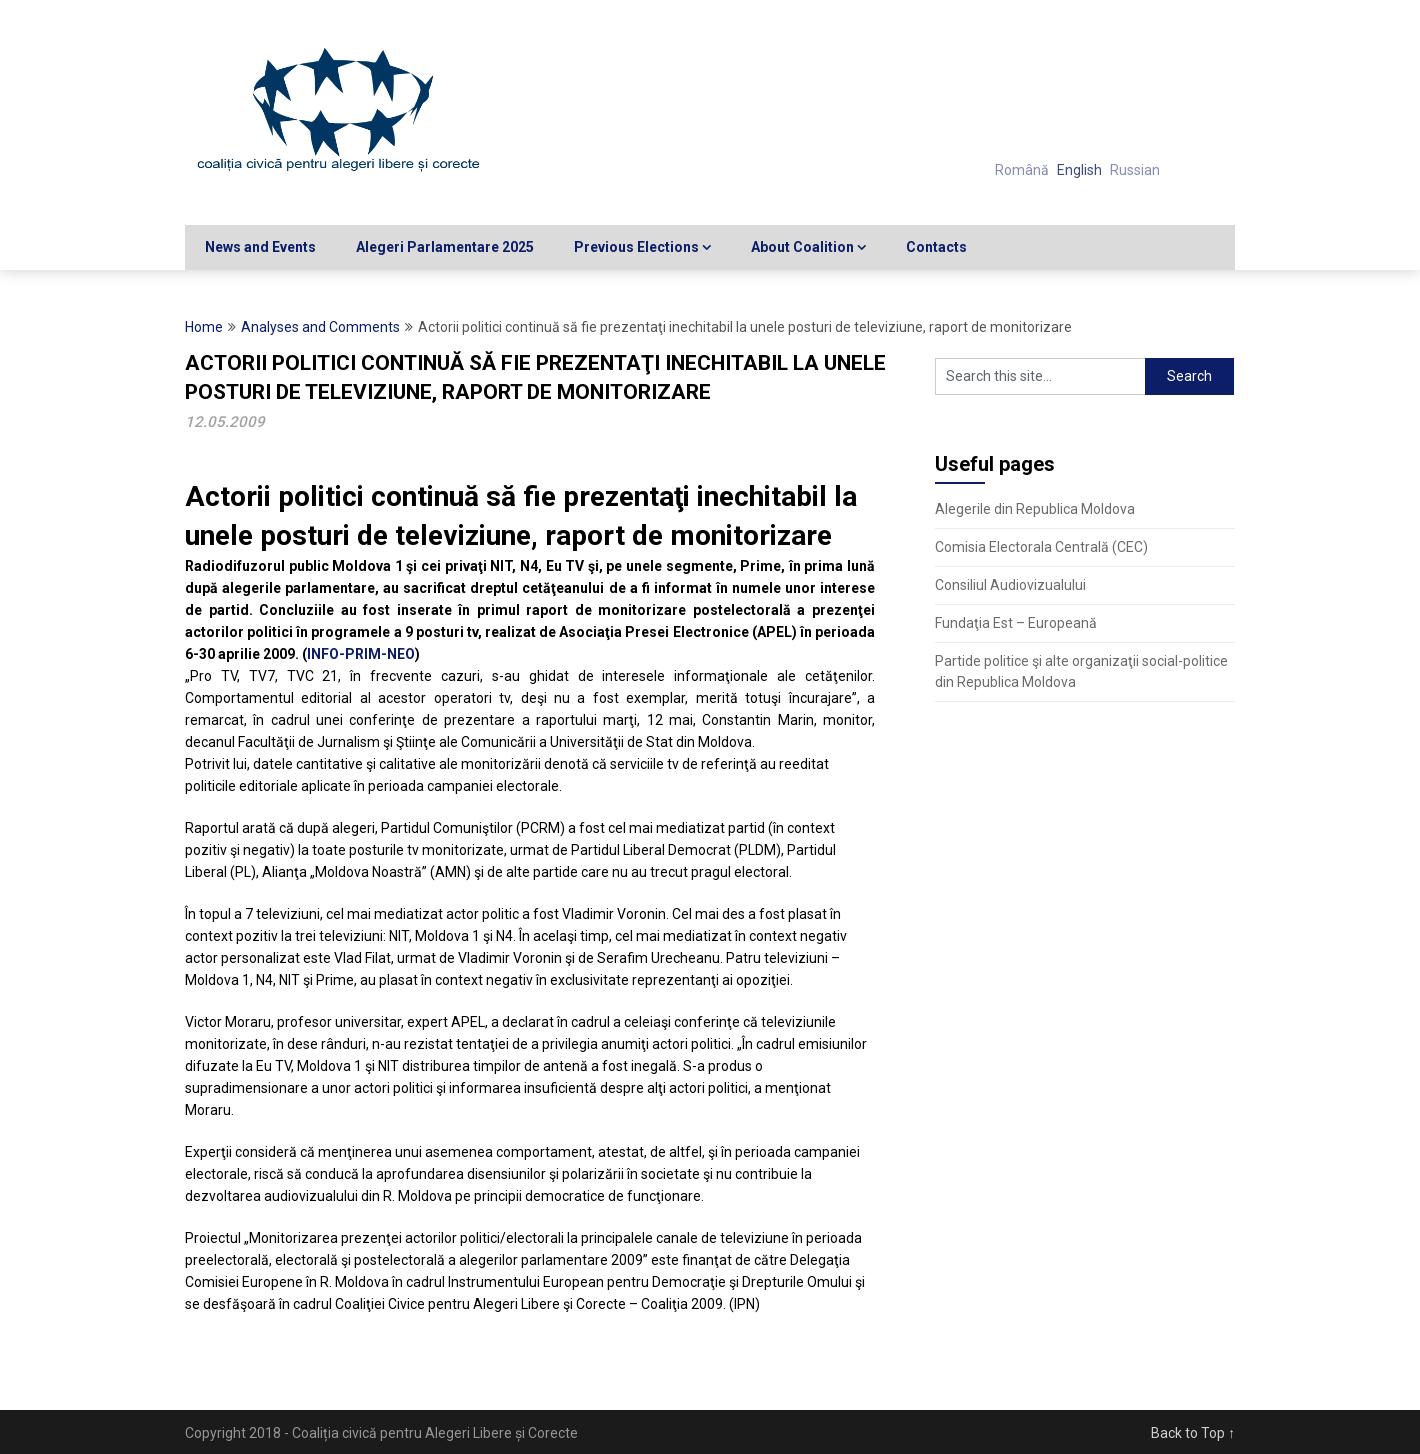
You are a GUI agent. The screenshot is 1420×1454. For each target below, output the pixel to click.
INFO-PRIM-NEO (361, 654)
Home (204, 327)
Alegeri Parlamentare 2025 (445, 247)
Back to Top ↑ (1193, 1433)
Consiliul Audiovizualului (1010, 585)
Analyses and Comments (320, 327)
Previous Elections (636, 247)
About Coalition (802, 247)
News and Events (260, 247)
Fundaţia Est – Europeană (1016, 623)
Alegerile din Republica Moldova (1035, 509)
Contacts (936, 247)
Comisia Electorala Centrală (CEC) (1041, 547)
